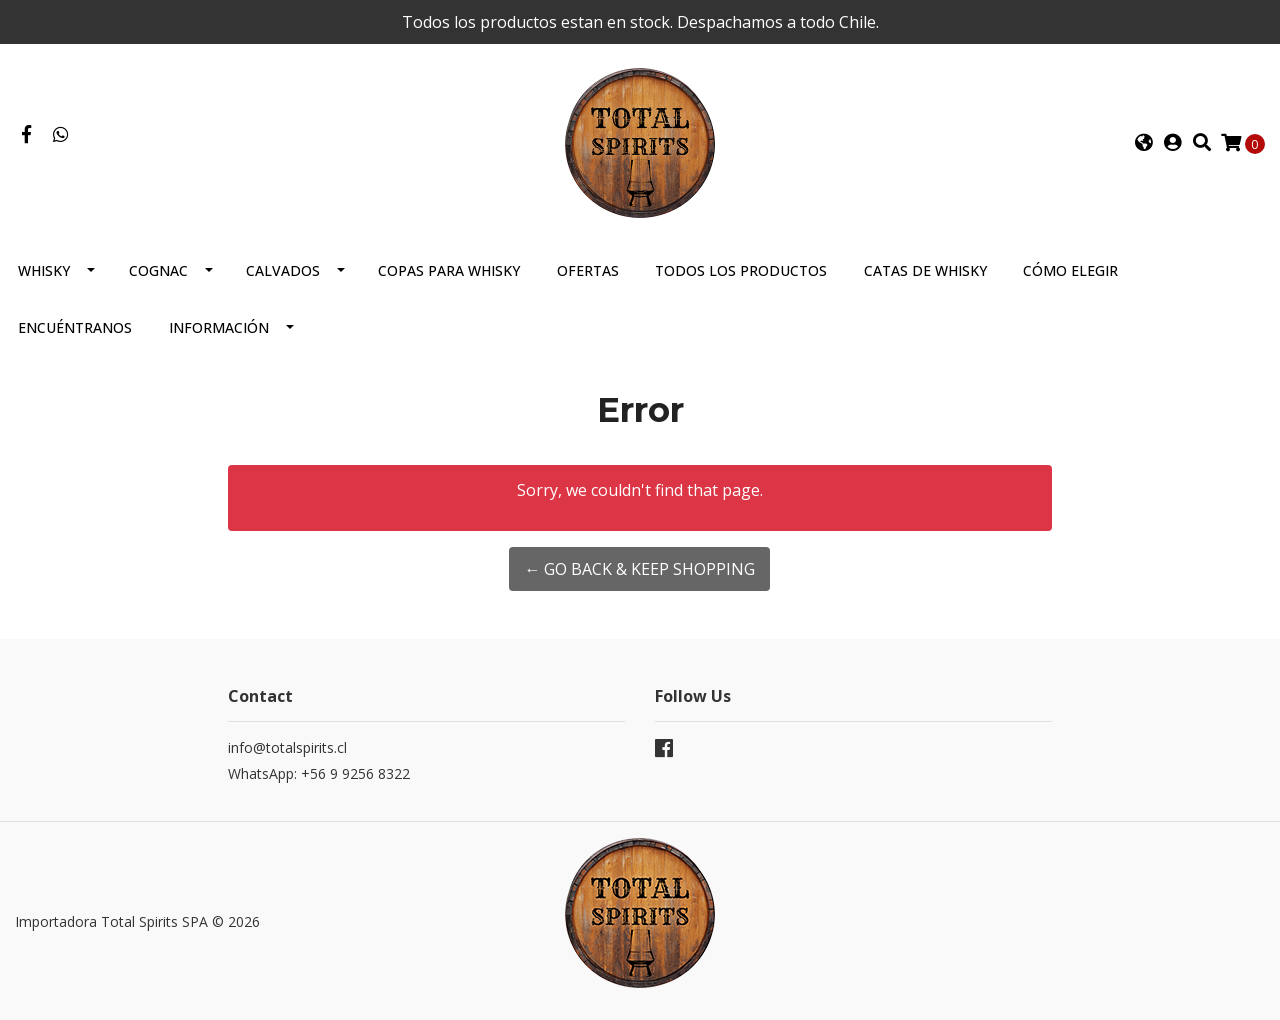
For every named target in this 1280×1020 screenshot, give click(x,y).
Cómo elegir (1070, 270)
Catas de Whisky (925, 270)
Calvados (283, 270)
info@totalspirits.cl (287, 747)
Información (219, 327)
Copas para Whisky (449, 270)
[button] (1144, 143)
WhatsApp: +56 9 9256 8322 (319, 773)
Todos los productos (741, 270)
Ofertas (588, 270)
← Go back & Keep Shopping (639, 569)
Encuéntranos (75, 327)
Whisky (44, 270)
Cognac (158, 270)
